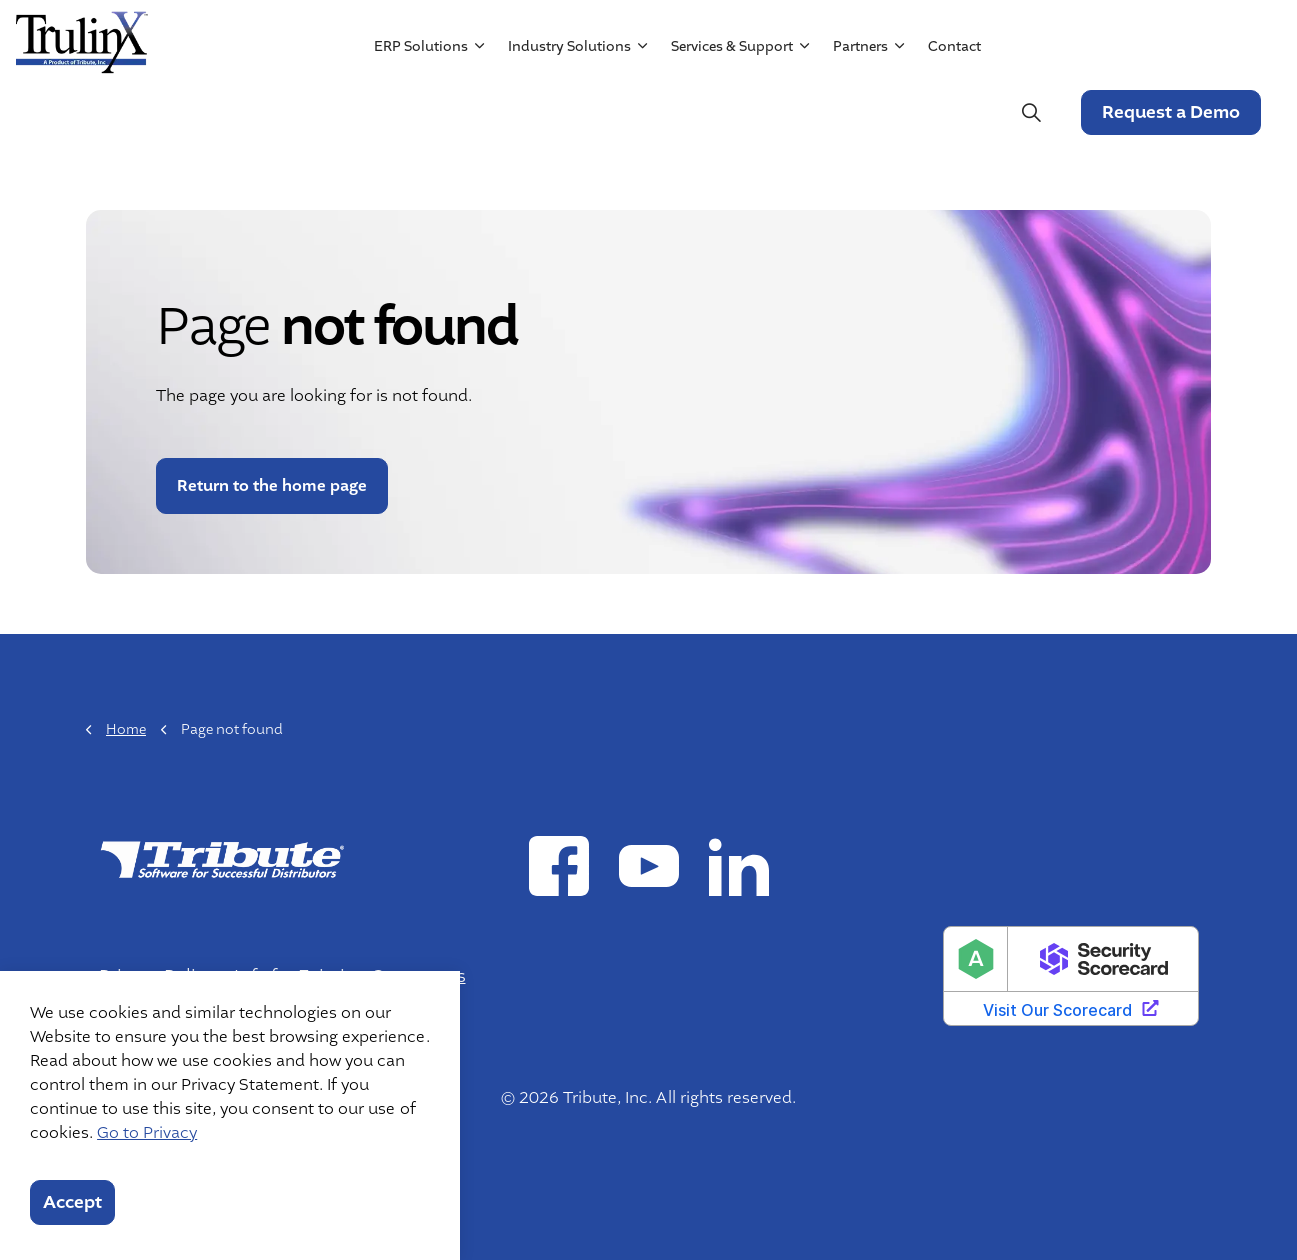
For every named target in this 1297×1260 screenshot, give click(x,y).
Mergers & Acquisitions (1011, 37)
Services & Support (731, 112)
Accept (72, 1202)
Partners (859, 112)
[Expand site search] (1030, 112)
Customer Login (1196, 37)
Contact (953, 112)
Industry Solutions (568, 112)
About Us (761, 37)
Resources (856, 37)
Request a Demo (1170, 112)
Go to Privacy (147, 1133)
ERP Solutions (420, 112)
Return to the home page (272, 486)
